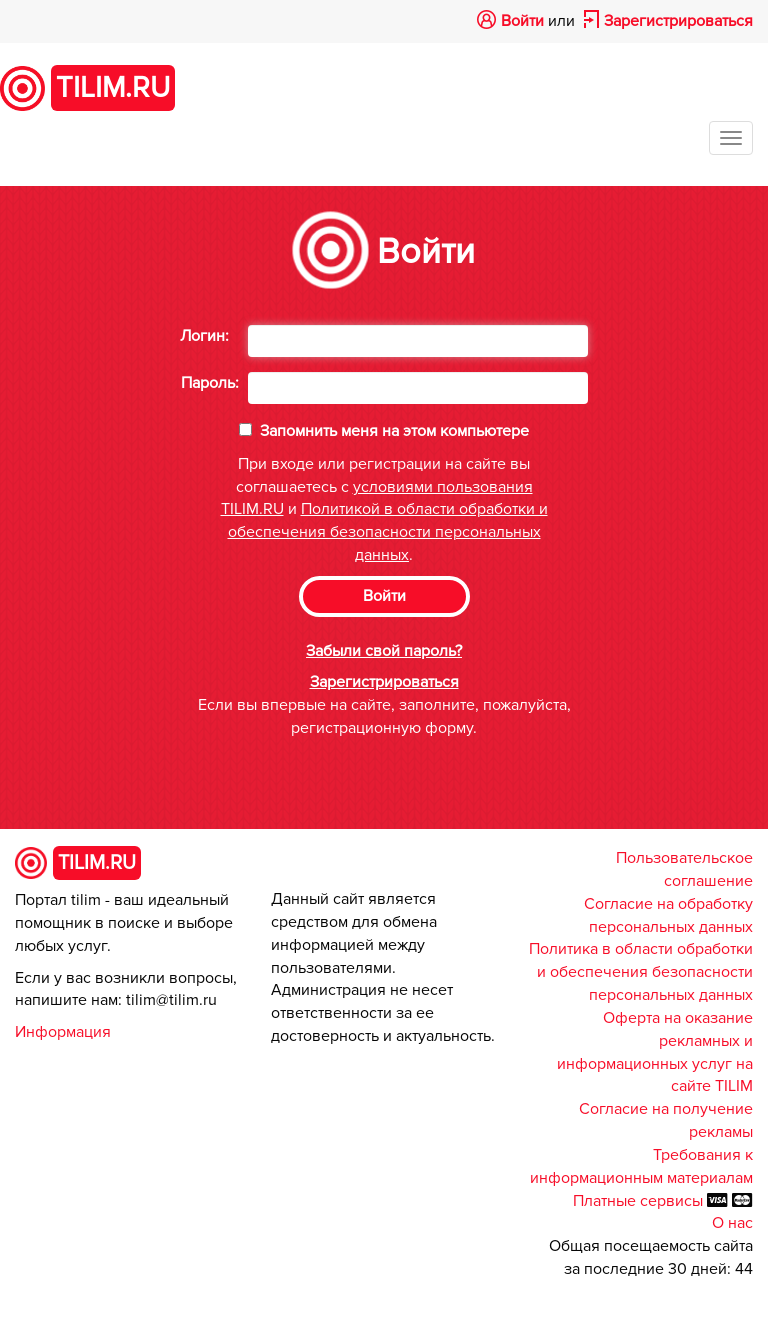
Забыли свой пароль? (384, 651)
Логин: (204, 336)
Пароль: (210, 383)
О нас (732, 1223)
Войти (522, 21)
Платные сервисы (640, 1201)
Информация (63, 1032)
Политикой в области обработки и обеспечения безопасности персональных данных (388, 532)
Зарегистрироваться (678, 21)
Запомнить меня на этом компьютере (392, 431)
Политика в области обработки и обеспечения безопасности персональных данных (641, 972)
